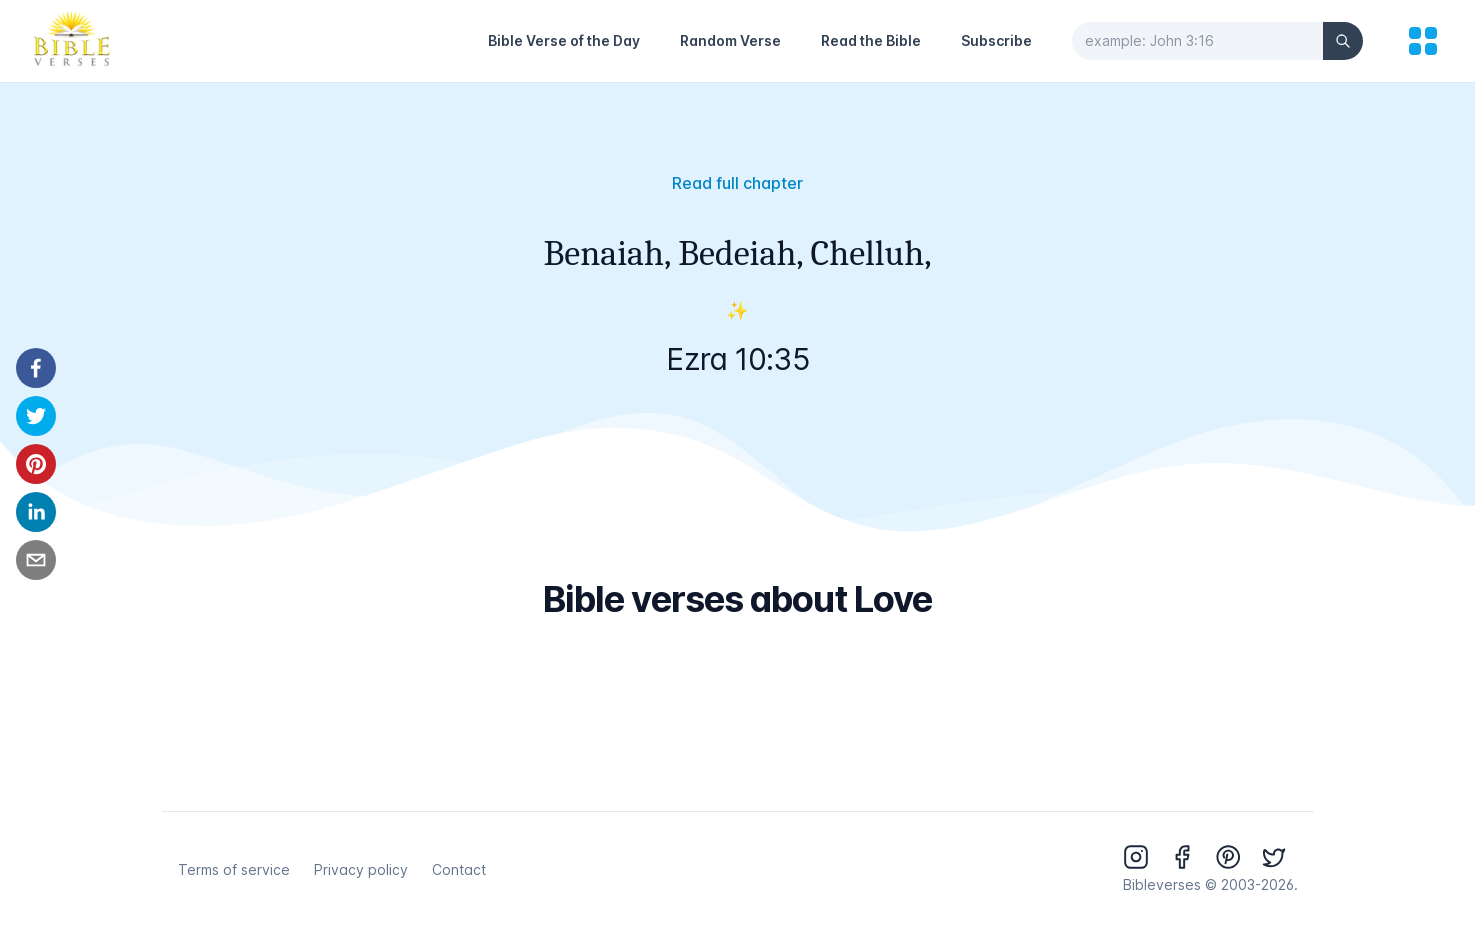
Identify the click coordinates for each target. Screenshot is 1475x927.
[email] (36, 560)
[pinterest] (36, 464)
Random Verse (730, 40)
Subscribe (996, 40)
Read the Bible (871, 40)
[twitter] (36, 416)
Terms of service (234, 869)
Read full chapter (737, 183)
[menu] (1423, 41)
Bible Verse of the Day (564, 40)
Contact (459, 869)
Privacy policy (361, 869)
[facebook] (36, 368)
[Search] (1343, 41)
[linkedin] (36, 512)
